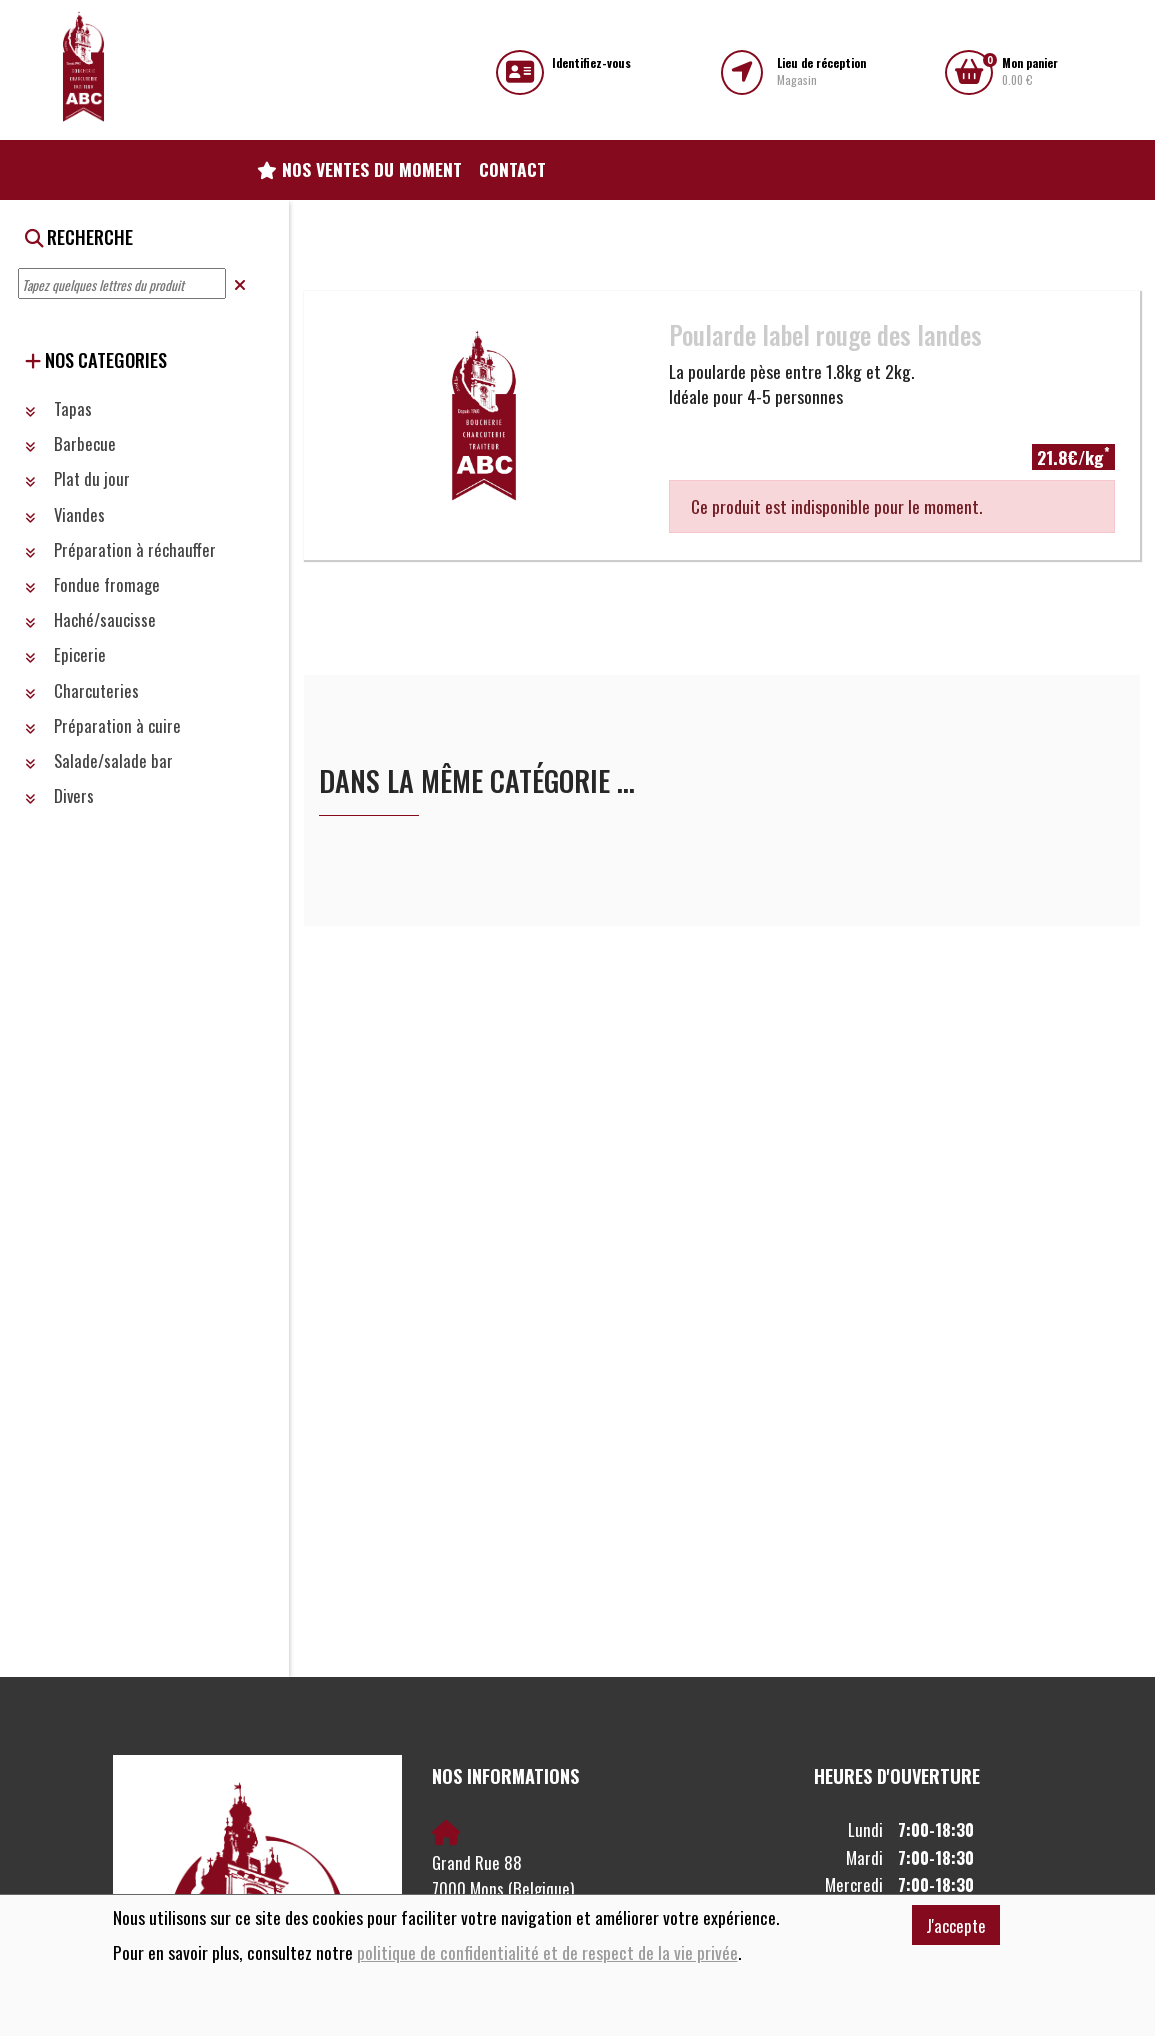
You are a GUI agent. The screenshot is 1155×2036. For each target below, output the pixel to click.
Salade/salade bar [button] (99, 760)
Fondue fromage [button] (92, 584)
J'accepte (956, 1925)
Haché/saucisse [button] (90, 619)
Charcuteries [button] (82, 690)
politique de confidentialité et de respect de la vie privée (547, 1952)
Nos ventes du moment (359, 169)
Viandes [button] (65, 514)
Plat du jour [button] (77, 478)
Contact (512, 169)
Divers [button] (59, 795)
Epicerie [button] (65, 654)
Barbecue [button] (70, 443)
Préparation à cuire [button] (103, 725)
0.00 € (1030, 71)
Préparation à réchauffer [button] (120, 549)
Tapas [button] (58, 408)
